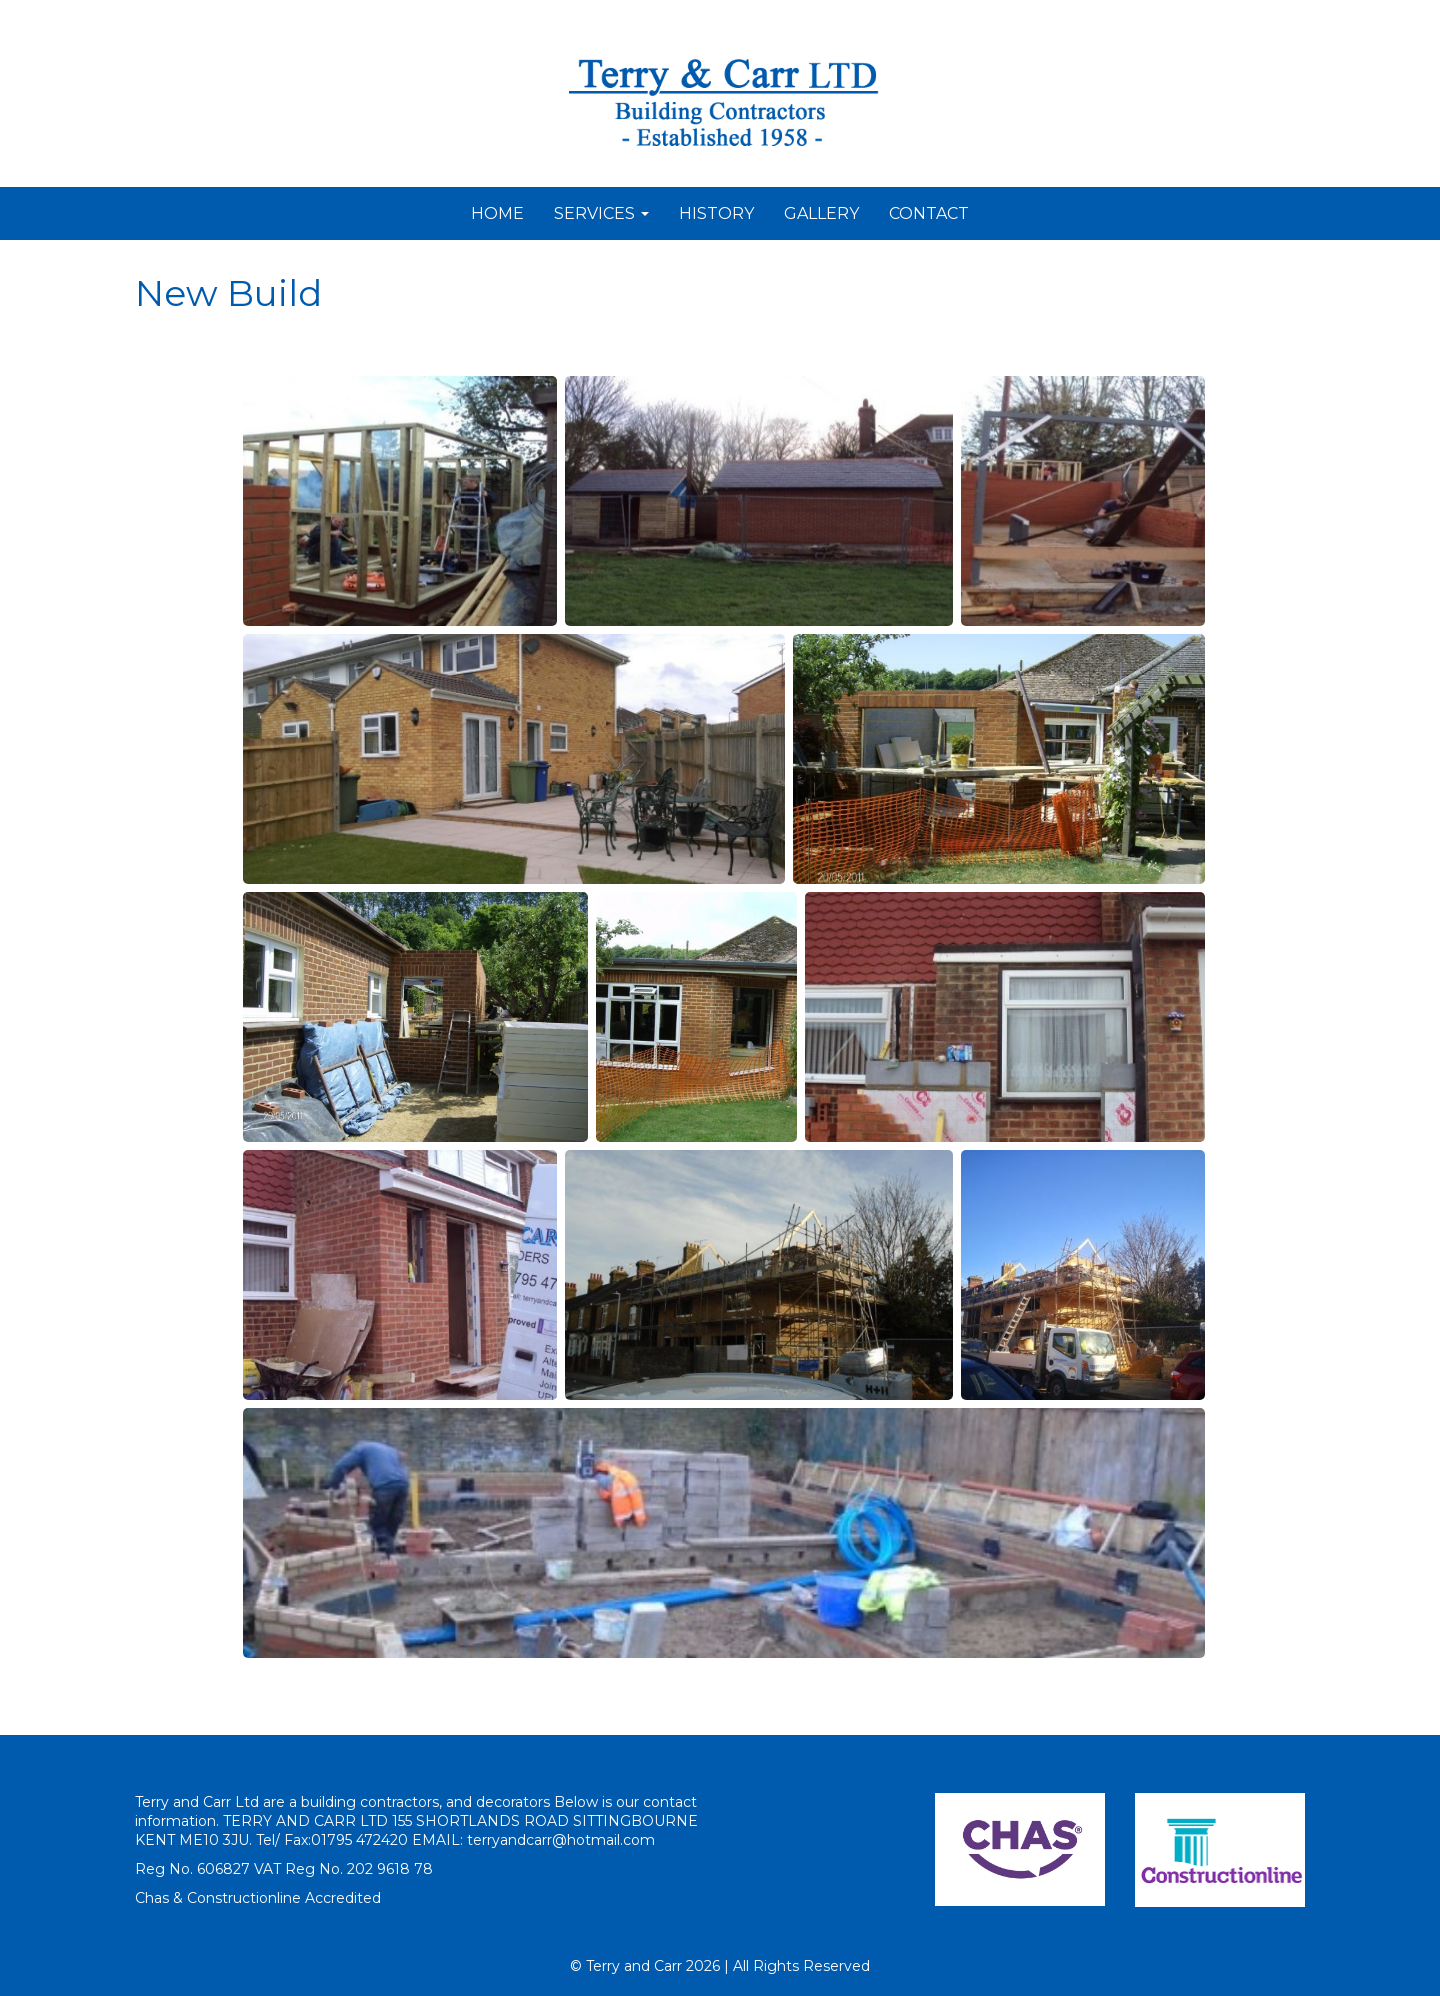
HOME (497, 213)
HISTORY (716, 213)
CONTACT (929, 213)
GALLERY (821, 213)
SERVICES (601, 213)
